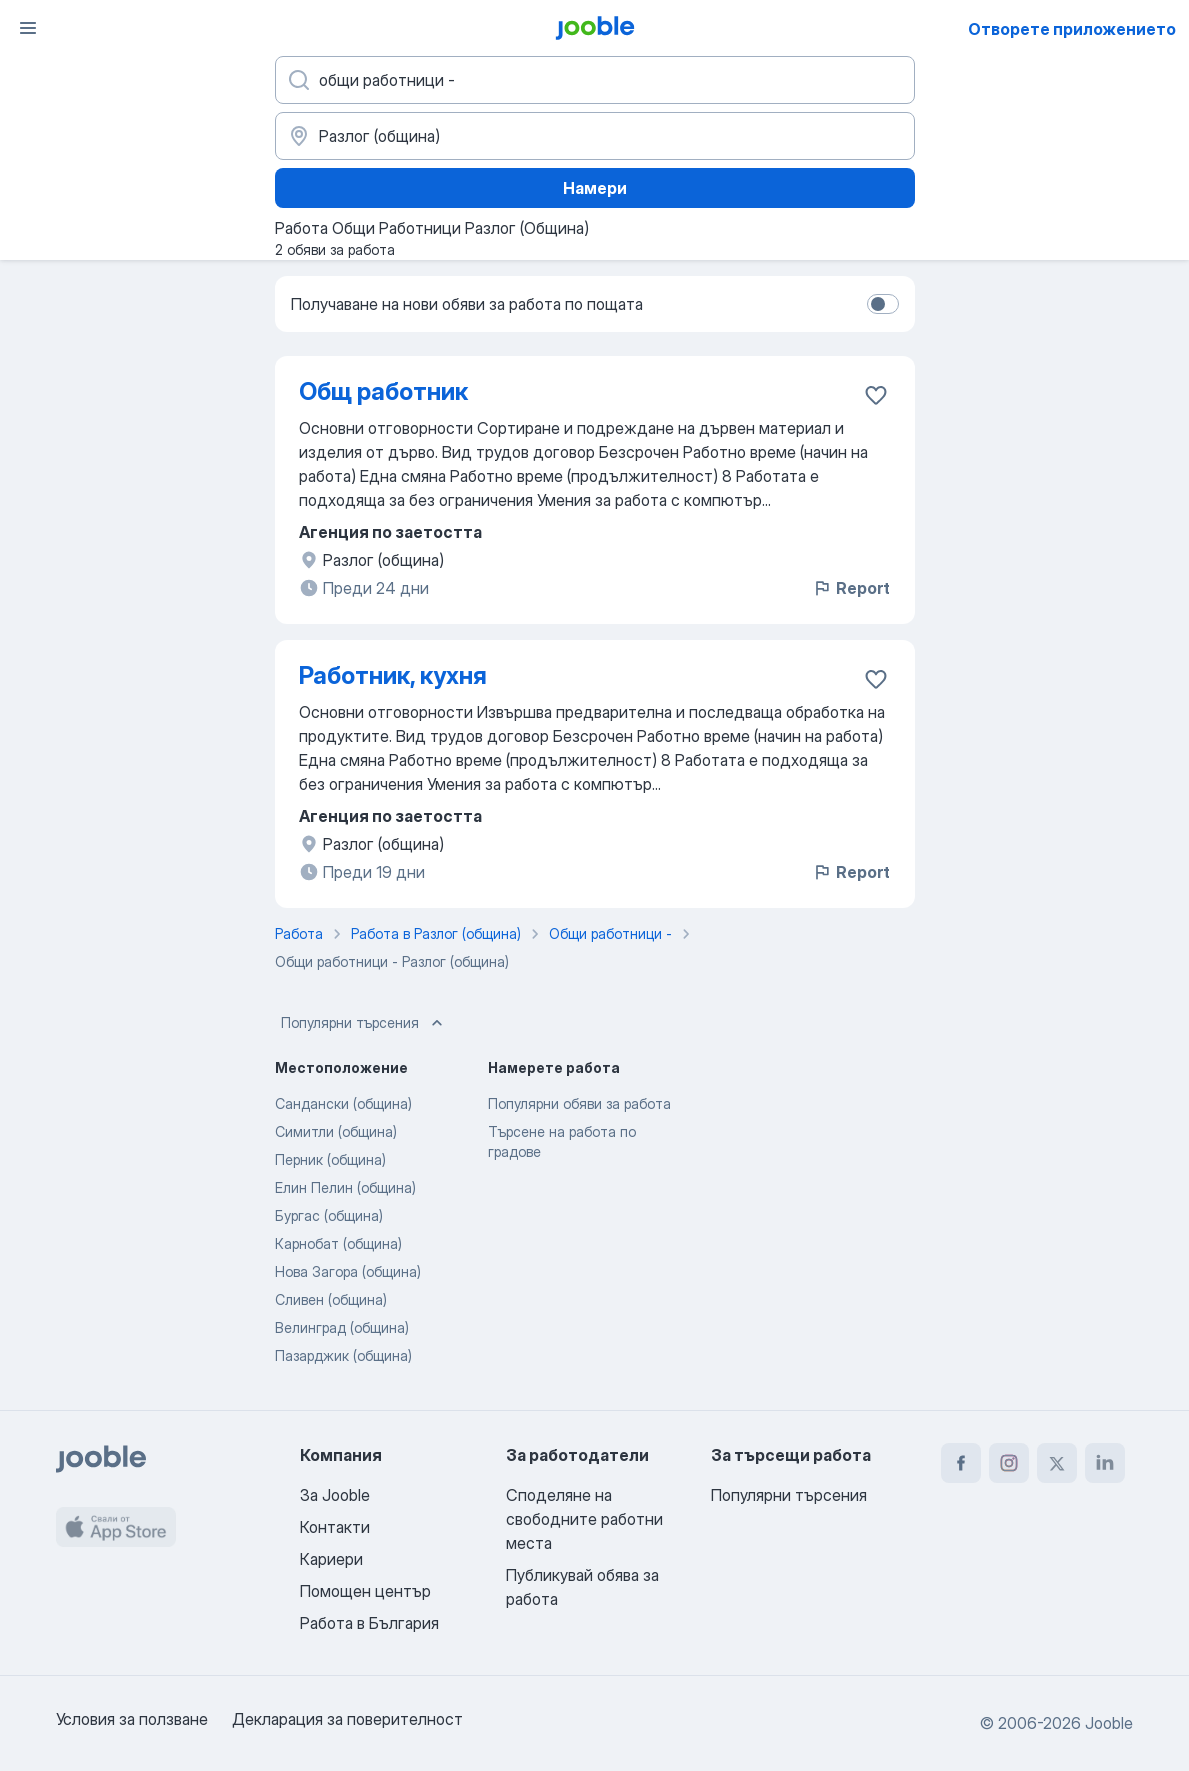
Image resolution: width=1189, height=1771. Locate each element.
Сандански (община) (343, 1103)
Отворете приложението (1072, 29)
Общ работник (383, 391)
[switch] (883, 304)
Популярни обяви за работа (579, 1103)
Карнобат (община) (338, 1243)
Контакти (335, 1527)
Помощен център (365, 1591)
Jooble (1109, 1723)
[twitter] (1057, 1463)
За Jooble (335, 1495)
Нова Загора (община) (348, 1271)
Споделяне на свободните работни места (584, 1519)
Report (851, 588)
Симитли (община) (336, 1131)
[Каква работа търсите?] (595, 80)
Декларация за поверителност (347, 1719)
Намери (595, 188)
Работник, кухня (393, 675)
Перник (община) (330, 1159)
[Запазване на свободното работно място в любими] (876, 395)
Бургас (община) (329, 1215)
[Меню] (28, 28)
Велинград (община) (342, 1327)
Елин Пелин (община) (345, 1187)
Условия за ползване (132, 1719)
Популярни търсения (364, 1023)
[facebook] (961, 1463)
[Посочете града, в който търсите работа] (595, 136)
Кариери (331, 1559)
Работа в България (369, 1623)
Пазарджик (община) (343, 1355)
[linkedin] (1105, 1463)
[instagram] (1009, 1463)
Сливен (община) (331, 1299)
